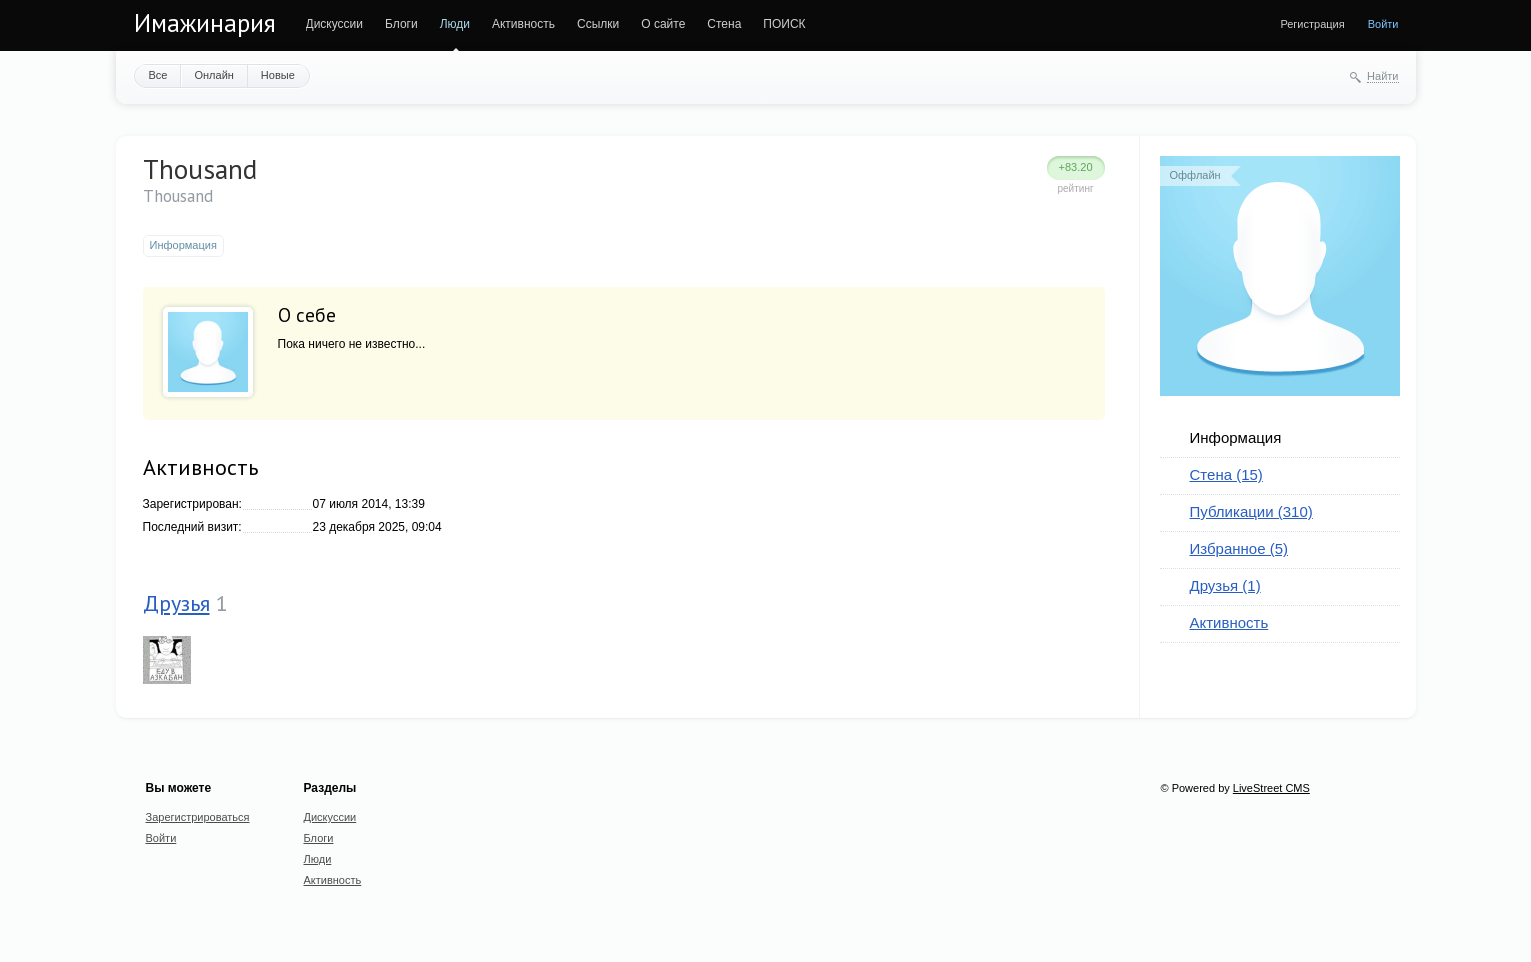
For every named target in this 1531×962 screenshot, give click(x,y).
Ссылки (598, 24)
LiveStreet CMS (1271, 788)
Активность (523, 24)
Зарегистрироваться (198, 817)
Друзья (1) (1225, 585)
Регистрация (1312, 24)
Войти (1383, 24)
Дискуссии (335, 24)
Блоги (401, 24)
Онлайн (213, 75)
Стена (724, 24)
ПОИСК (784, 24)
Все (158, 75)
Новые (278, 75)
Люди (455, 24)
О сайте (663, 24)
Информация (1236, 437)
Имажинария (205, 23)
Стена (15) (1226, 474)
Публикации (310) (1251, 511)
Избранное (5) (1239, 548)
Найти (1382, 76)
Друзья (176, 603)
